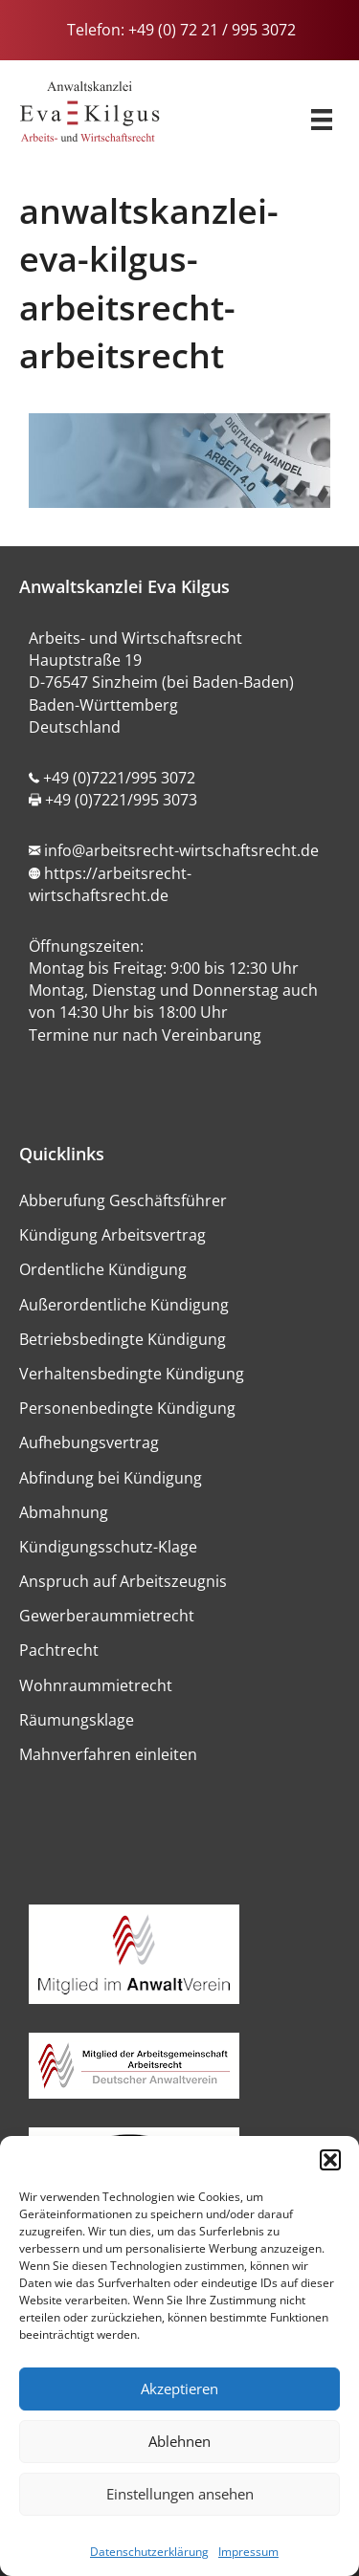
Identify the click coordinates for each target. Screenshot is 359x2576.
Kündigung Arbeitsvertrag (112, 1234)
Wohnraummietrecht (95, 1685)
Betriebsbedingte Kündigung (122, 1339)
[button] (330, 2159)
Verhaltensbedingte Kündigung (131, 1373)
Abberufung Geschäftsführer (123, 1200)
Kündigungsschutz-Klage (108, 1546)
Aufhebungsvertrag (89, 1442)
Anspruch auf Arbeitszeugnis (123, 1581)
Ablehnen (179, 2441)
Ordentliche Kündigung (103, 1269)
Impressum (248, 2551)
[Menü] (321, 114)
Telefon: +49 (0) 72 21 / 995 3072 (179, 29)
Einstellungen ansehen (180, 2493)
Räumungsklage (76, 1719)
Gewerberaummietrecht (106, 1615)
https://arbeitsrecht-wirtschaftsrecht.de (110, 884)
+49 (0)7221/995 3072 (119, 777)
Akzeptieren (179, 2388)
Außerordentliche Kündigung (124, 1304)
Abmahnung (63, 1512)
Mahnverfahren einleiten (108, 1754)
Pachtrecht (59, 1650)
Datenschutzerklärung (149, 2551)
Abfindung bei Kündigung (110, 1477)
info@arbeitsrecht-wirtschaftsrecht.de (181, 850)
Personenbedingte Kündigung (127, 1408)
